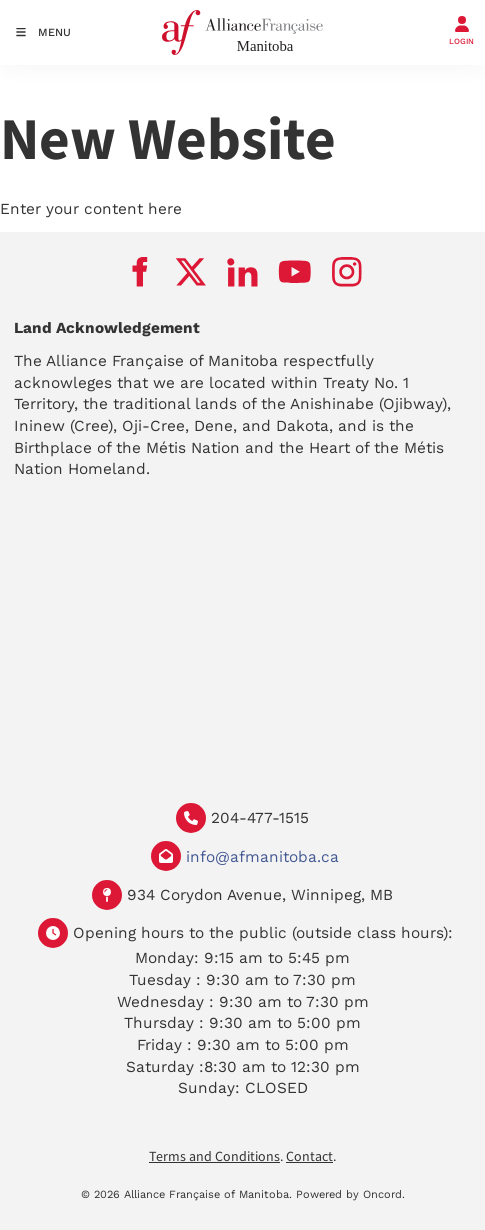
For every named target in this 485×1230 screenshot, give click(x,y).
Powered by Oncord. (350, 1194)
